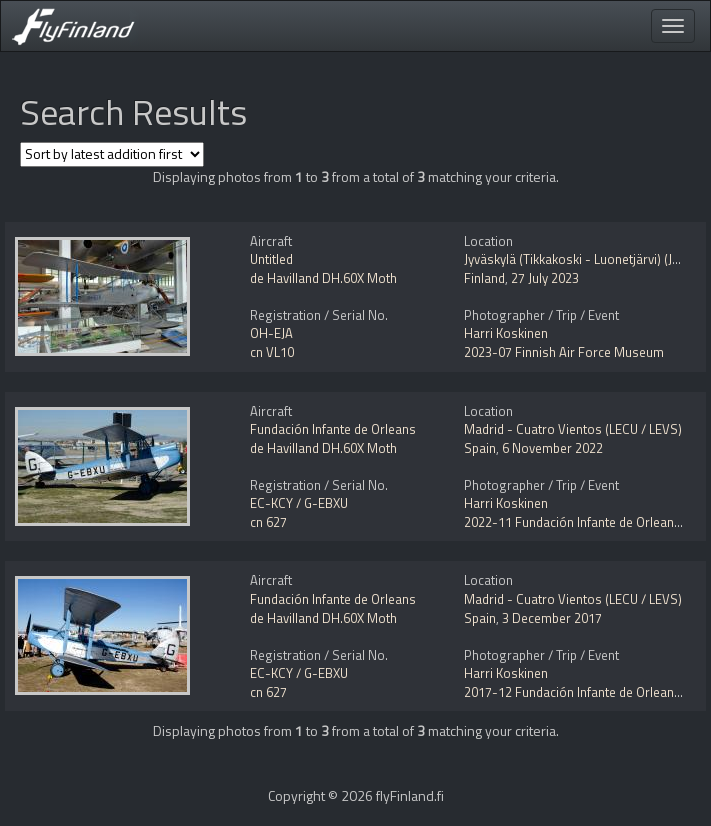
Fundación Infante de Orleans (333, 429)
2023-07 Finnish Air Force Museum (564, 352)
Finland (484, 278)
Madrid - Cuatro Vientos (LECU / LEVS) (573, 429)
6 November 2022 (552, 448)
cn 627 (268, 522)
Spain (480, 448)
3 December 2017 (552, 618)
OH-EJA (271, 333)
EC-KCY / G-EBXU (299, 503)
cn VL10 (272, 352)
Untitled (271, 259)
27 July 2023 (545, 278)
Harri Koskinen (506, 333)
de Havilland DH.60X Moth (323, 278)
